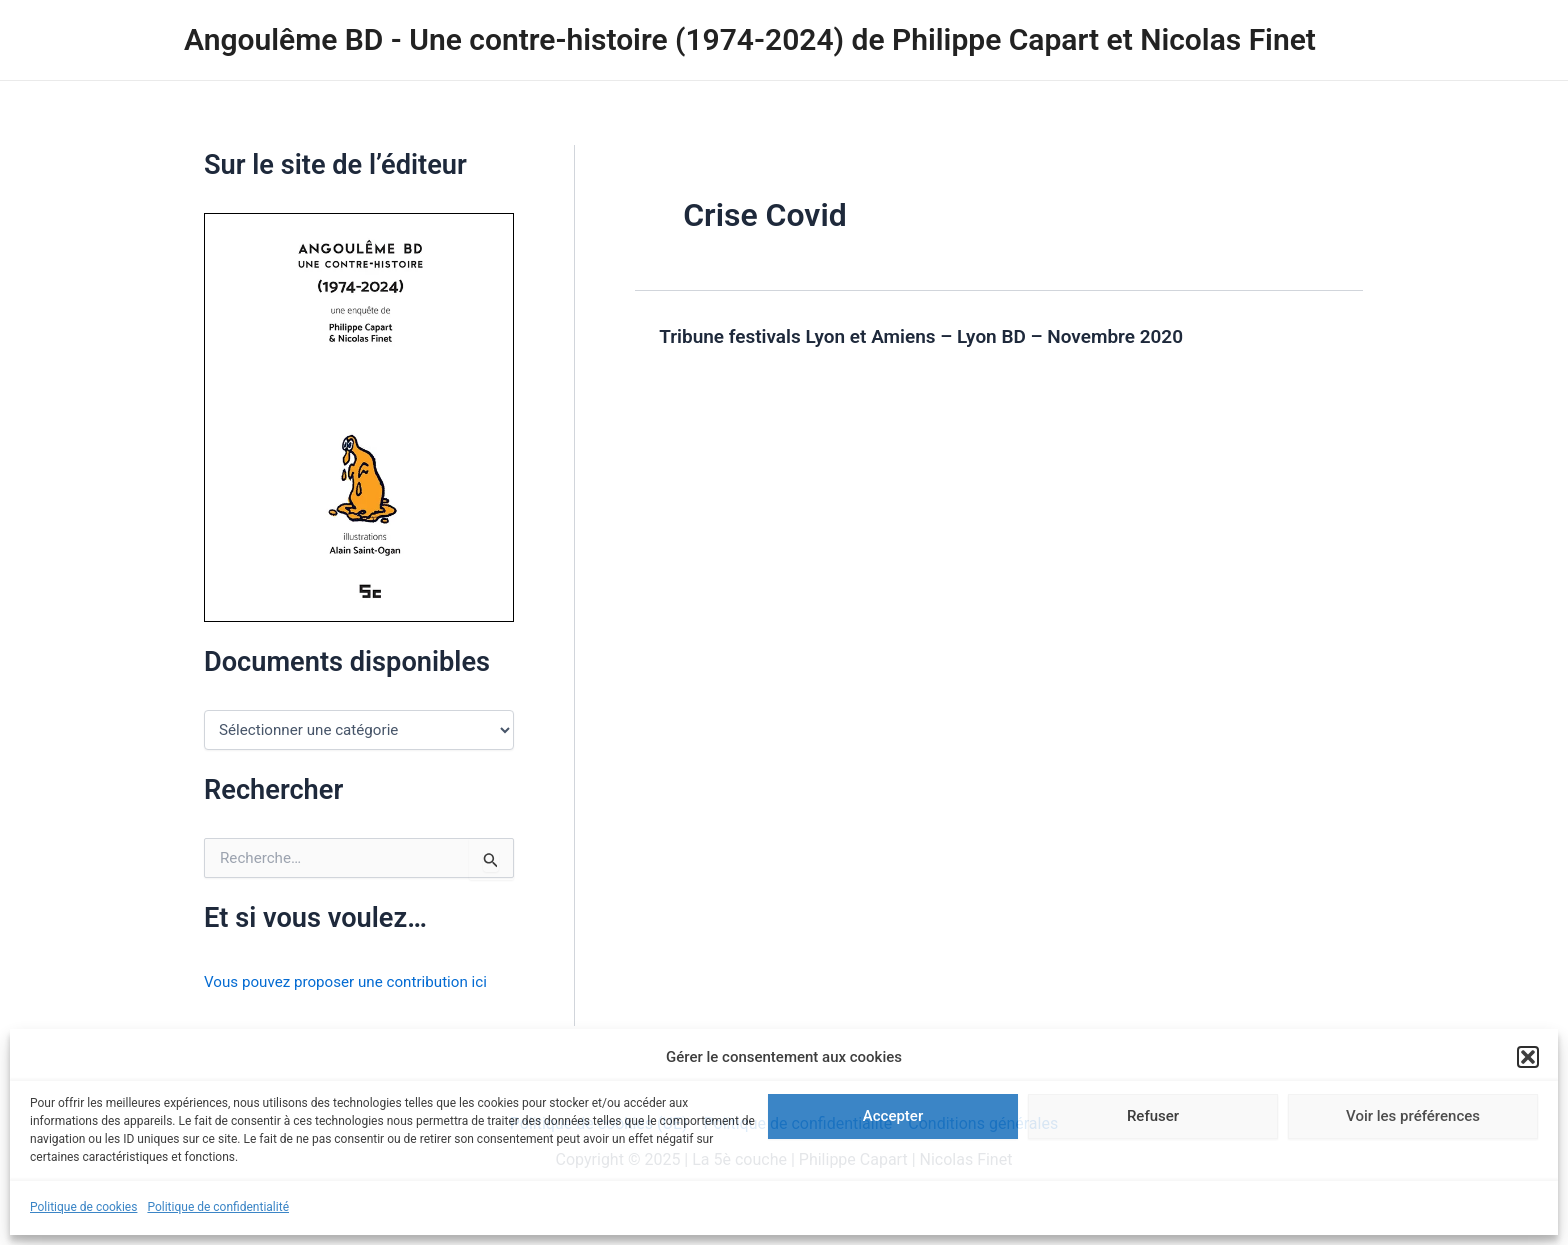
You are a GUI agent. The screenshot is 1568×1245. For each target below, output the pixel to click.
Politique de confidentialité (218, 1207)
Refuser (1153, 1116)
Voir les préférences (1413, 1116)
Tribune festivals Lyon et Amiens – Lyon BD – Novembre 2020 (935, 336)
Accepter (893, 1116)
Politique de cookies (83, 1207)
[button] (1528, 1057)
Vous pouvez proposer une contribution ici (353, 981)
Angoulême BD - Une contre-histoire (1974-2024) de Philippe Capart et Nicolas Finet (750, 39)
